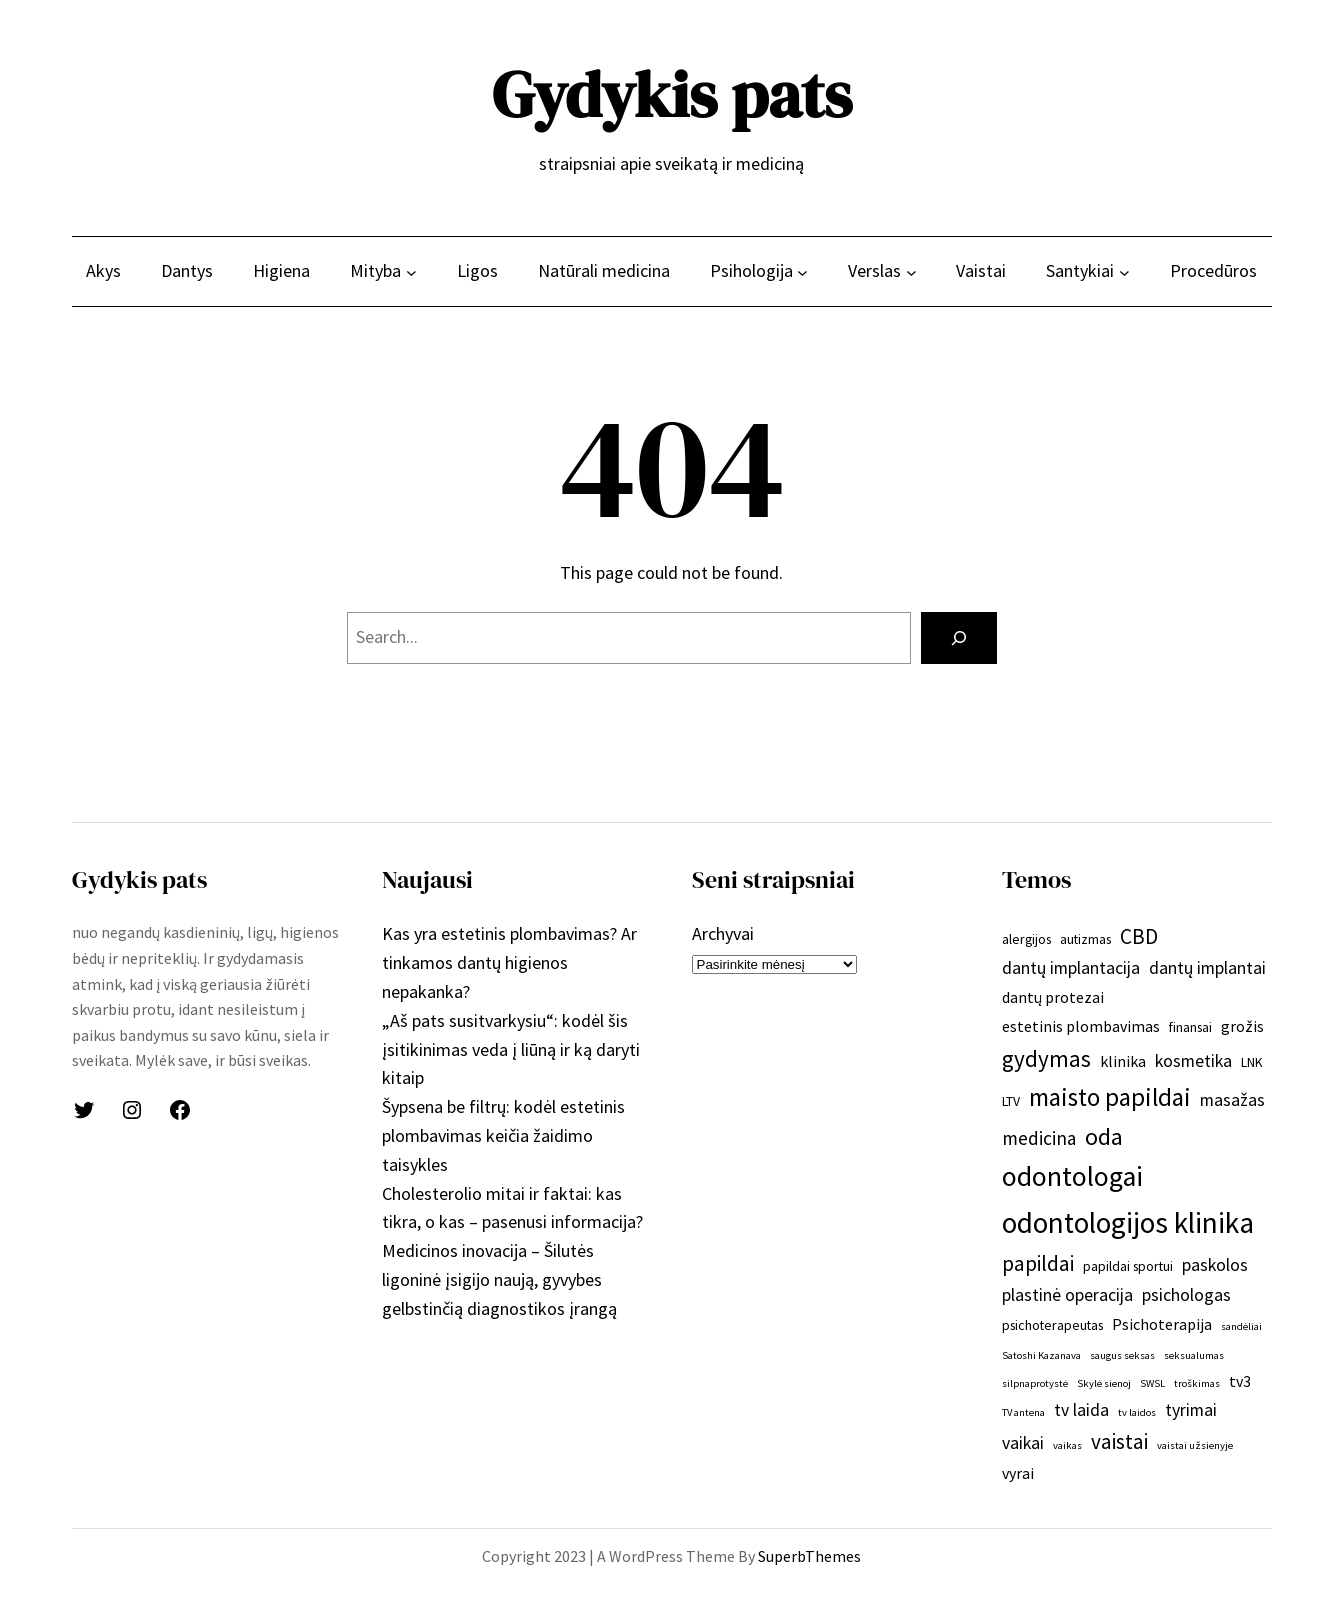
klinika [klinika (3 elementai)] (1123, 1061)
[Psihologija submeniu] (802, 271)
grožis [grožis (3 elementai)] (1242, 1026)
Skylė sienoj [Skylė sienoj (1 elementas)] (1104, 1383)
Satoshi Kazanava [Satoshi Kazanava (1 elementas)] (1041, 1355)
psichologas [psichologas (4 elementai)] (1186, 1295)
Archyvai (723, 933)
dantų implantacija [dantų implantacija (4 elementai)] (1071, 968)
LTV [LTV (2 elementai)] (1011, 1101)
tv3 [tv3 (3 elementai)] (1240, 1381)
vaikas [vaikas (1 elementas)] (1067, 1445)
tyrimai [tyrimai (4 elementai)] (1191, 1410)
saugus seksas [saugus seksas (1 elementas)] (1122, 1355)
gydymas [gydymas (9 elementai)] (1046, 1058)
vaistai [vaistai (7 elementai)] (1119, 1441)
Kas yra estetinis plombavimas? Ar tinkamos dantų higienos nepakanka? (509, 962)
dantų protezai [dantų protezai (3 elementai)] (1053, 997)
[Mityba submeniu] (411, 271)
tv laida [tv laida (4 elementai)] (1081, 1410)
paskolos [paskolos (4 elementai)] (1215, 1265)
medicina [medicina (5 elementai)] (1039, 1138)
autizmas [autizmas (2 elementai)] (1085, 939)
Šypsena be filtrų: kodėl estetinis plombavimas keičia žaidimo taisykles (503, 1135)
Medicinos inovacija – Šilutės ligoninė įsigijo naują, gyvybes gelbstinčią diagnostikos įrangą (499, 1279)
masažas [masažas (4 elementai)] (1232, 1100)
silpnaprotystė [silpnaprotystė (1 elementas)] (1035, 1383)
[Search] (959, 638)
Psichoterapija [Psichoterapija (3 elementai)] (1162, 1324)
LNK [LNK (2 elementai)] (1252, 1062)
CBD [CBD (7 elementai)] (1139, 936)
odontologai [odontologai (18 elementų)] (1072, 1176)
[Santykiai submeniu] (1124, 271)
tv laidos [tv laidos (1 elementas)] (1137, 1412)
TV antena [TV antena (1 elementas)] (1023, 1412)
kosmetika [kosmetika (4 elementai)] (1193, 1061)
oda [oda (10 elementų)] (1104, 1136)
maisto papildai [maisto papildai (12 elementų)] (1110, 1097)
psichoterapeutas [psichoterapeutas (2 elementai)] (1052, 1325)
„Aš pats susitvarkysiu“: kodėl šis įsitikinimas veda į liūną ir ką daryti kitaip (511, 1049)
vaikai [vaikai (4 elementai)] (1023, 1443)
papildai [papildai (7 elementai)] (1038, 1263)
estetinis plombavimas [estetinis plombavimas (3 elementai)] (1081, 1026)
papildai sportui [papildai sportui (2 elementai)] (1128, 1266)
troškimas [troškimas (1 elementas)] (1197, 1383)
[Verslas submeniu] (911, 271)
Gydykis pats (672, 94)
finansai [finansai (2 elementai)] (1190, 1027)
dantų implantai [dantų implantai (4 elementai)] (1207, 968)
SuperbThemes (809, 1556)
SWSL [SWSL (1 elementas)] (1152, 1383)
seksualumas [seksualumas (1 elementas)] (1194, 1355)
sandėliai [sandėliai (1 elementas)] (1241, 1326)
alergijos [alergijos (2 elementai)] (1026, 939)
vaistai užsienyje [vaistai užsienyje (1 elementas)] (1195, 1445)
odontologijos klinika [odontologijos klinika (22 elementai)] (1128, 1222)
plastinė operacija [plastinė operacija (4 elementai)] (1067, 1295)
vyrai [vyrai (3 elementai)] (1018, 1473)
